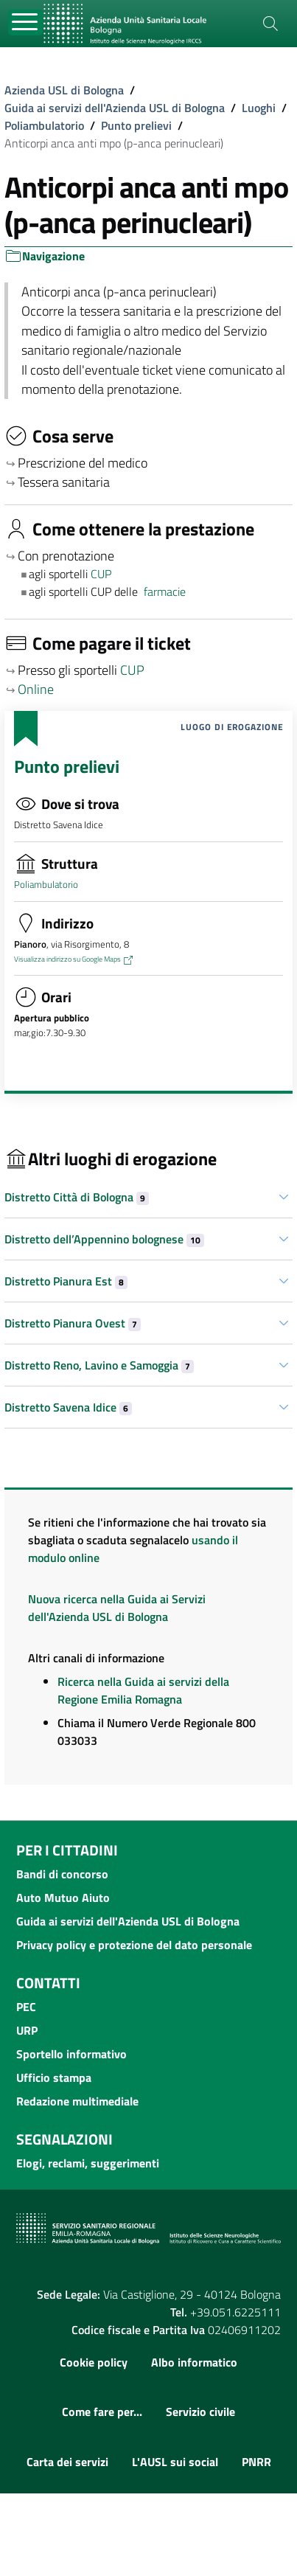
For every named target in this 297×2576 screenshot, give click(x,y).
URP (27, 2030)
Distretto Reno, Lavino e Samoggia (99, 1365)
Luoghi (259, 108)
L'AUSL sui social (175, 2462)
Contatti (48, 1982)
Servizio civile (200, 2411)
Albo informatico (194, 2362)
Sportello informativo (71, 2054)
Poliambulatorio (44, 125)
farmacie (165, 591)
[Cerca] (270, 23)
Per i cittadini (67, 1850)
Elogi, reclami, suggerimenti (87, 2163)
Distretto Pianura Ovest (72, 1323)
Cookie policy (93, 2362)
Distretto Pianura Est (65, 1281)
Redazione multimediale (77, 2101)
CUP (102, 574)
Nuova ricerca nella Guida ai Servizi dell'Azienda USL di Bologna (117, 1607)
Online (36, 689)
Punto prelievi (136, 125)
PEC (26, 2007)
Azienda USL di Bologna (64, 90)
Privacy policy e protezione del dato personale (134, 1945)
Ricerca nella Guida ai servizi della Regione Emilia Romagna (143, 1690)
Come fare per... (102, 2411)
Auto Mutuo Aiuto (63, 1897)
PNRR (256, 2462)
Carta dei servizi (67, 2462)
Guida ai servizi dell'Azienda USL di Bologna (114, 108)
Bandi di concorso (62, 1874)
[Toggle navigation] (25, 22)
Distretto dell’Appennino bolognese (104, 1239)
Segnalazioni (64, 2139)
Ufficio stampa (53, 2077)
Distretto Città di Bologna (76, 1197)
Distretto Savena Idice (68, 1407)
